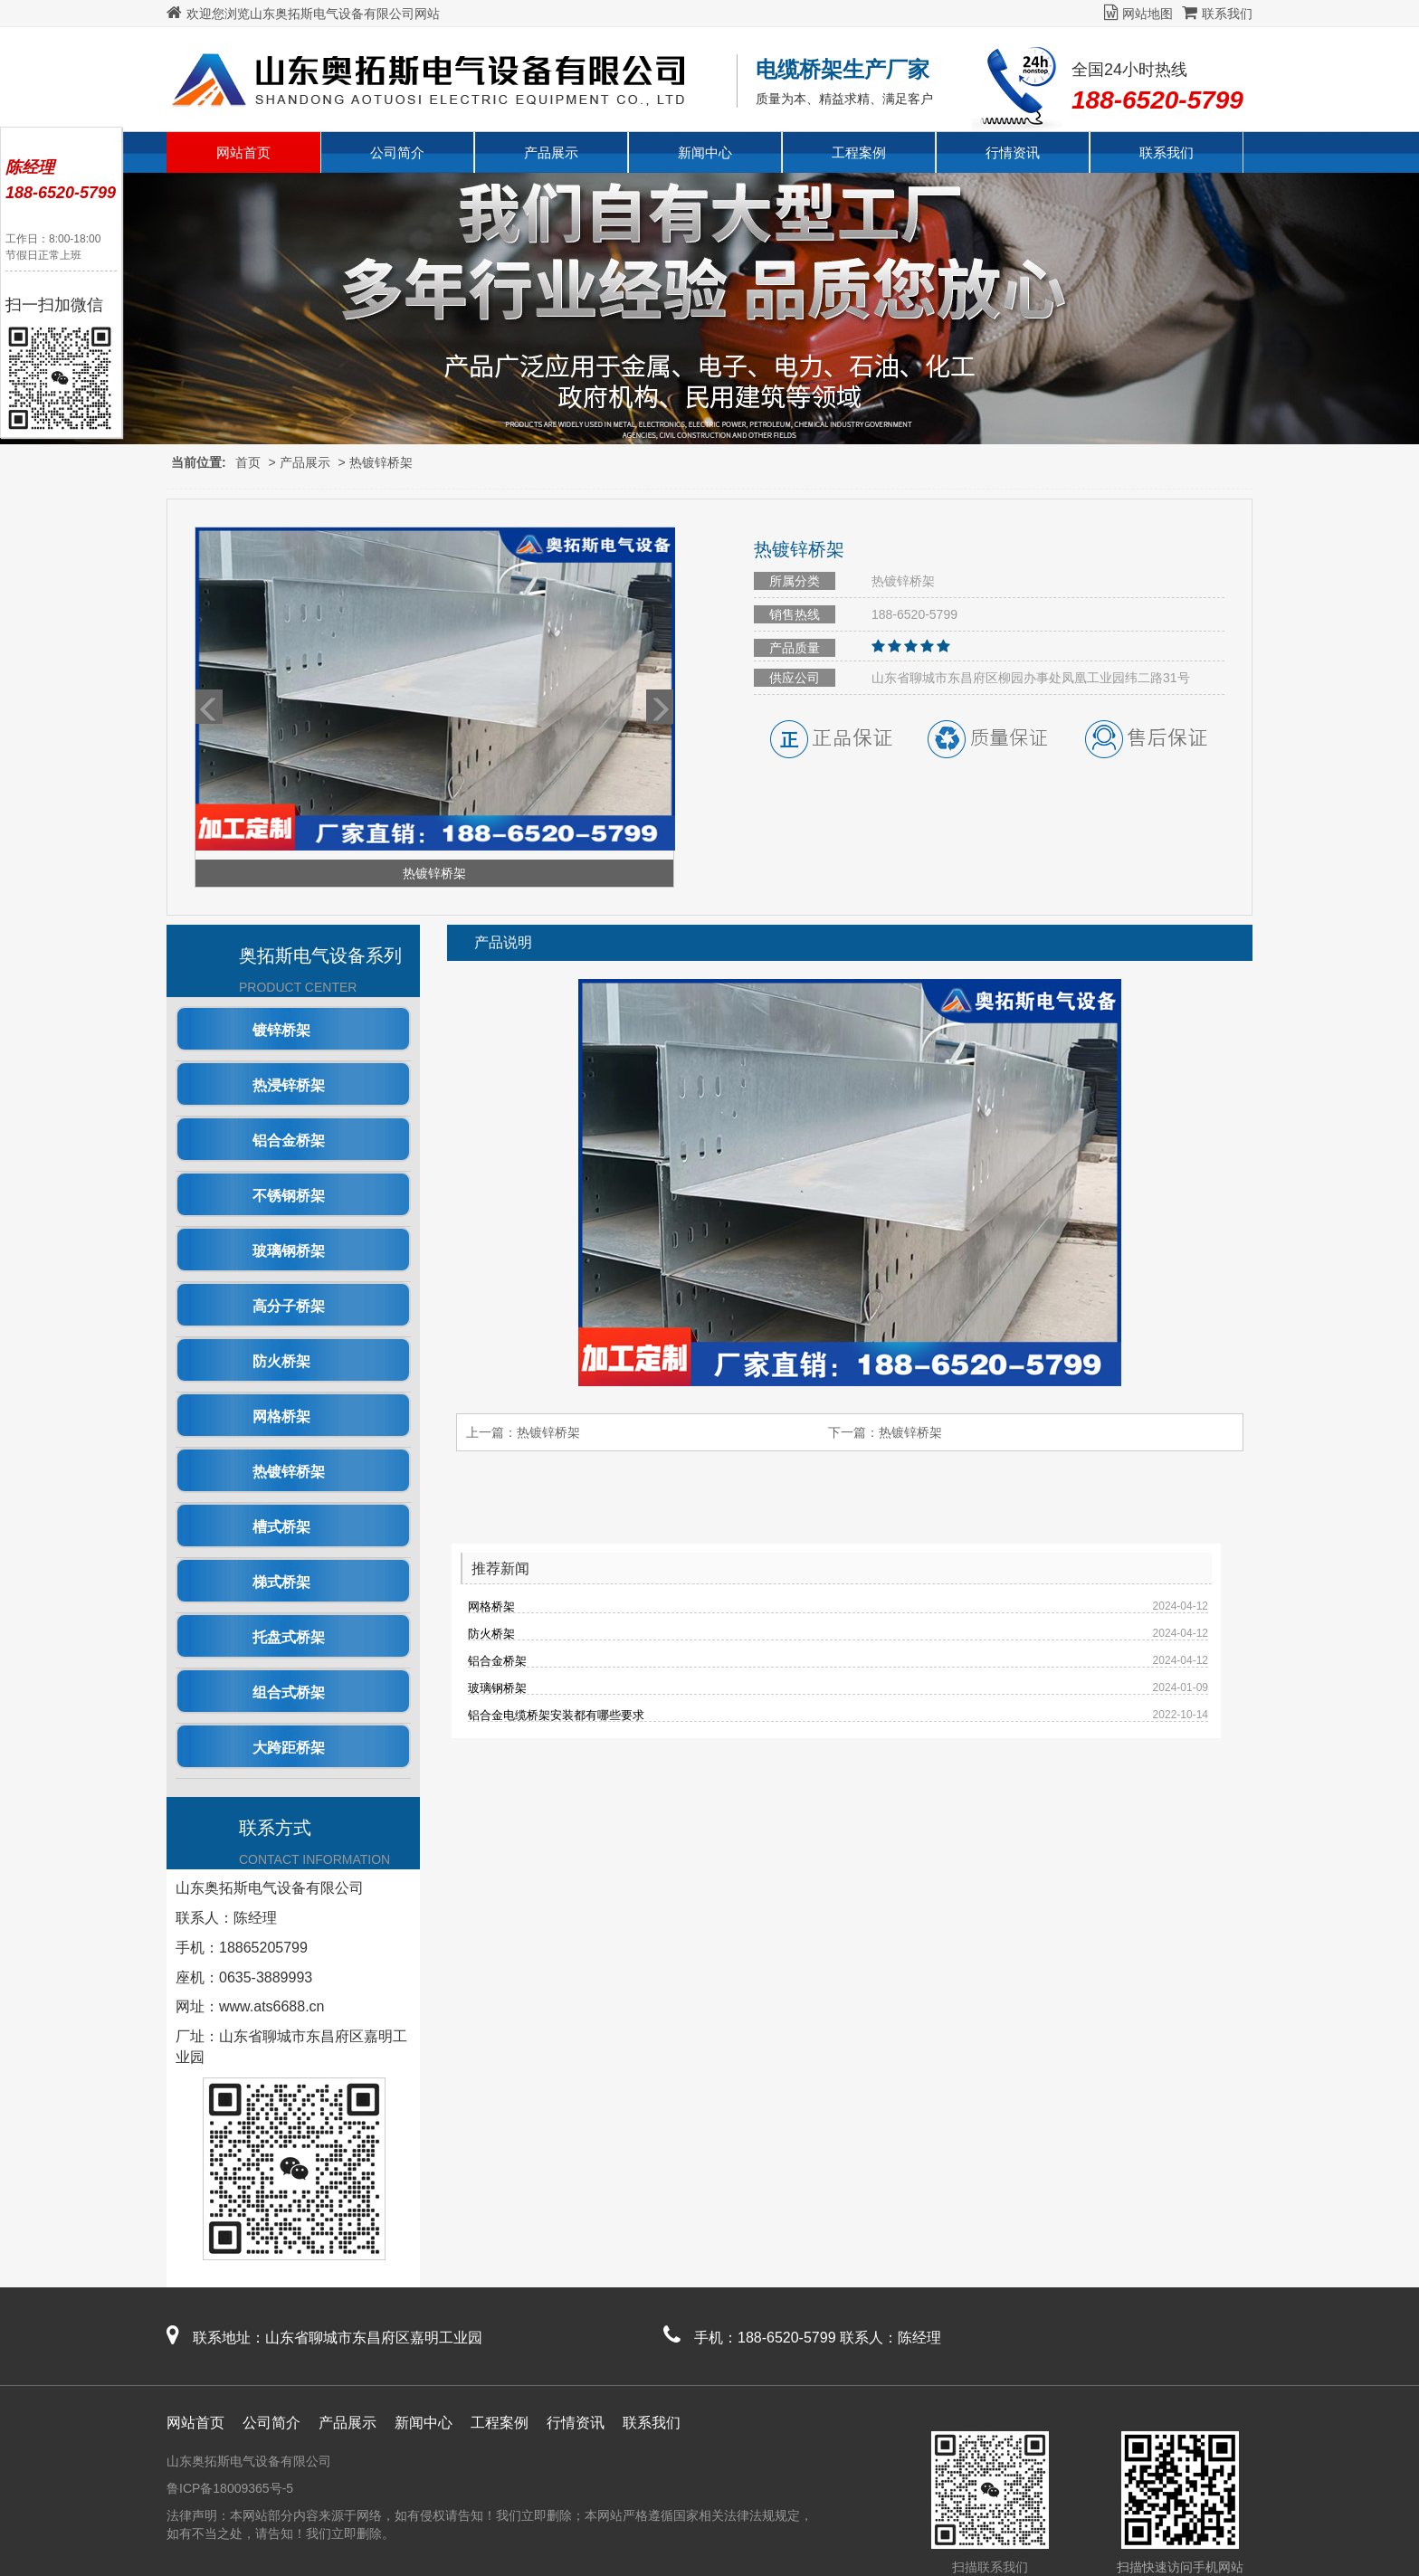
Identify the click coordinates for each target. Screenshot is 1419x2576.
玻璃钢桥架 (288, 1251)
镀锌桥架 (281, 1030)
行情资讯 (1013, 152)
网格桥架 (281, 1416)
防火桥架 (281, 1361)
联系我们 (1217, 13)
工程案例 (859, 152)
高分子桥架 (288, 1306)
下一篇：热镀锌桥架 (885, 1432)
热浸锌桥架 (288, 1085)
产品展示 (551, 152)
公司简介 (397, 152)
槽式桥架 (281, 1527)
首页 (248, 462)
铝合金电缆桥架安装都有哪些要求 (556, 1715)
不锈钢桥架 (288, 1195)
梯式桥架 (281, 1582)
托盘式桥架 (288, 1637)
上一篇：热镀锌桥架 (523, 1432)
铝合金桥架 (288, 1140)
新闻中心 (705, 152)
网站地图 (1138, 13)
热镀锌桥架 (381, 462)
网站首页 (243, 152)
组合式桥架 (288, 1692)
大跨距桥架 (288, 1747)
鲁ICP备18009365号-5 (230, 2488)
